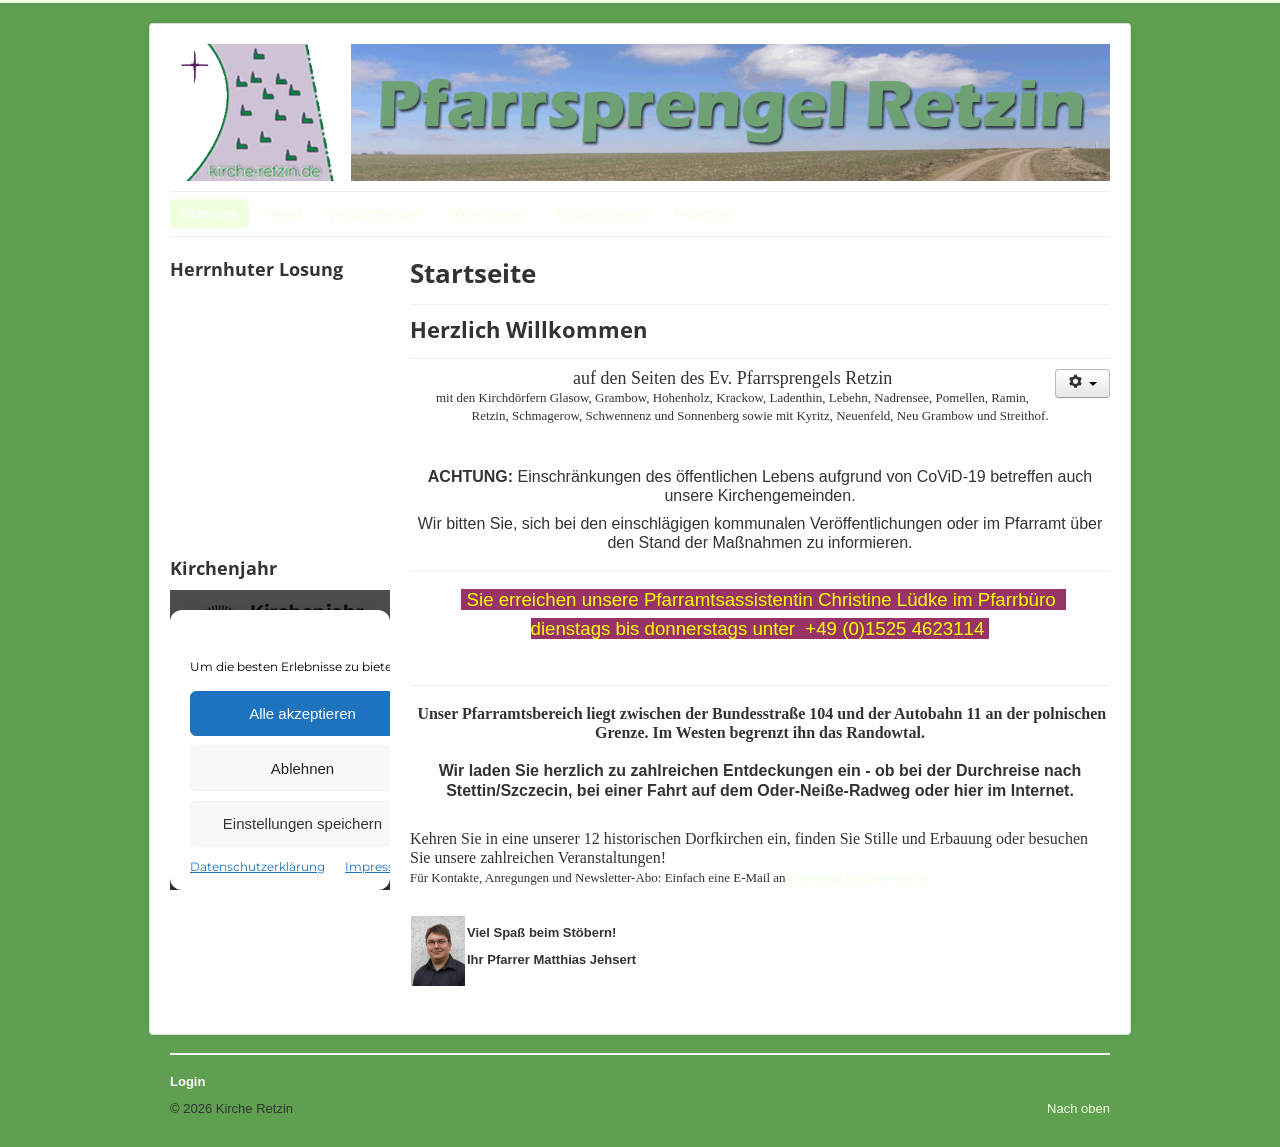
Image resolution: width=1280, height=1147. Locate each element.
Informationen (488, 213)
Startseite (209, 213)
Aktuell (282, 213)
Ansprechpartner (601, 213)
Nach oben (1078, 1108)
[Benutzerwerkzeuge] (1082, 383)
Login (187, 1081)
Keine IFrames (280, 416)
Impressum (708, 213)
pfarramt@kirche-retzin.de (858, 877)
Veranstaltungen (375, 213)
